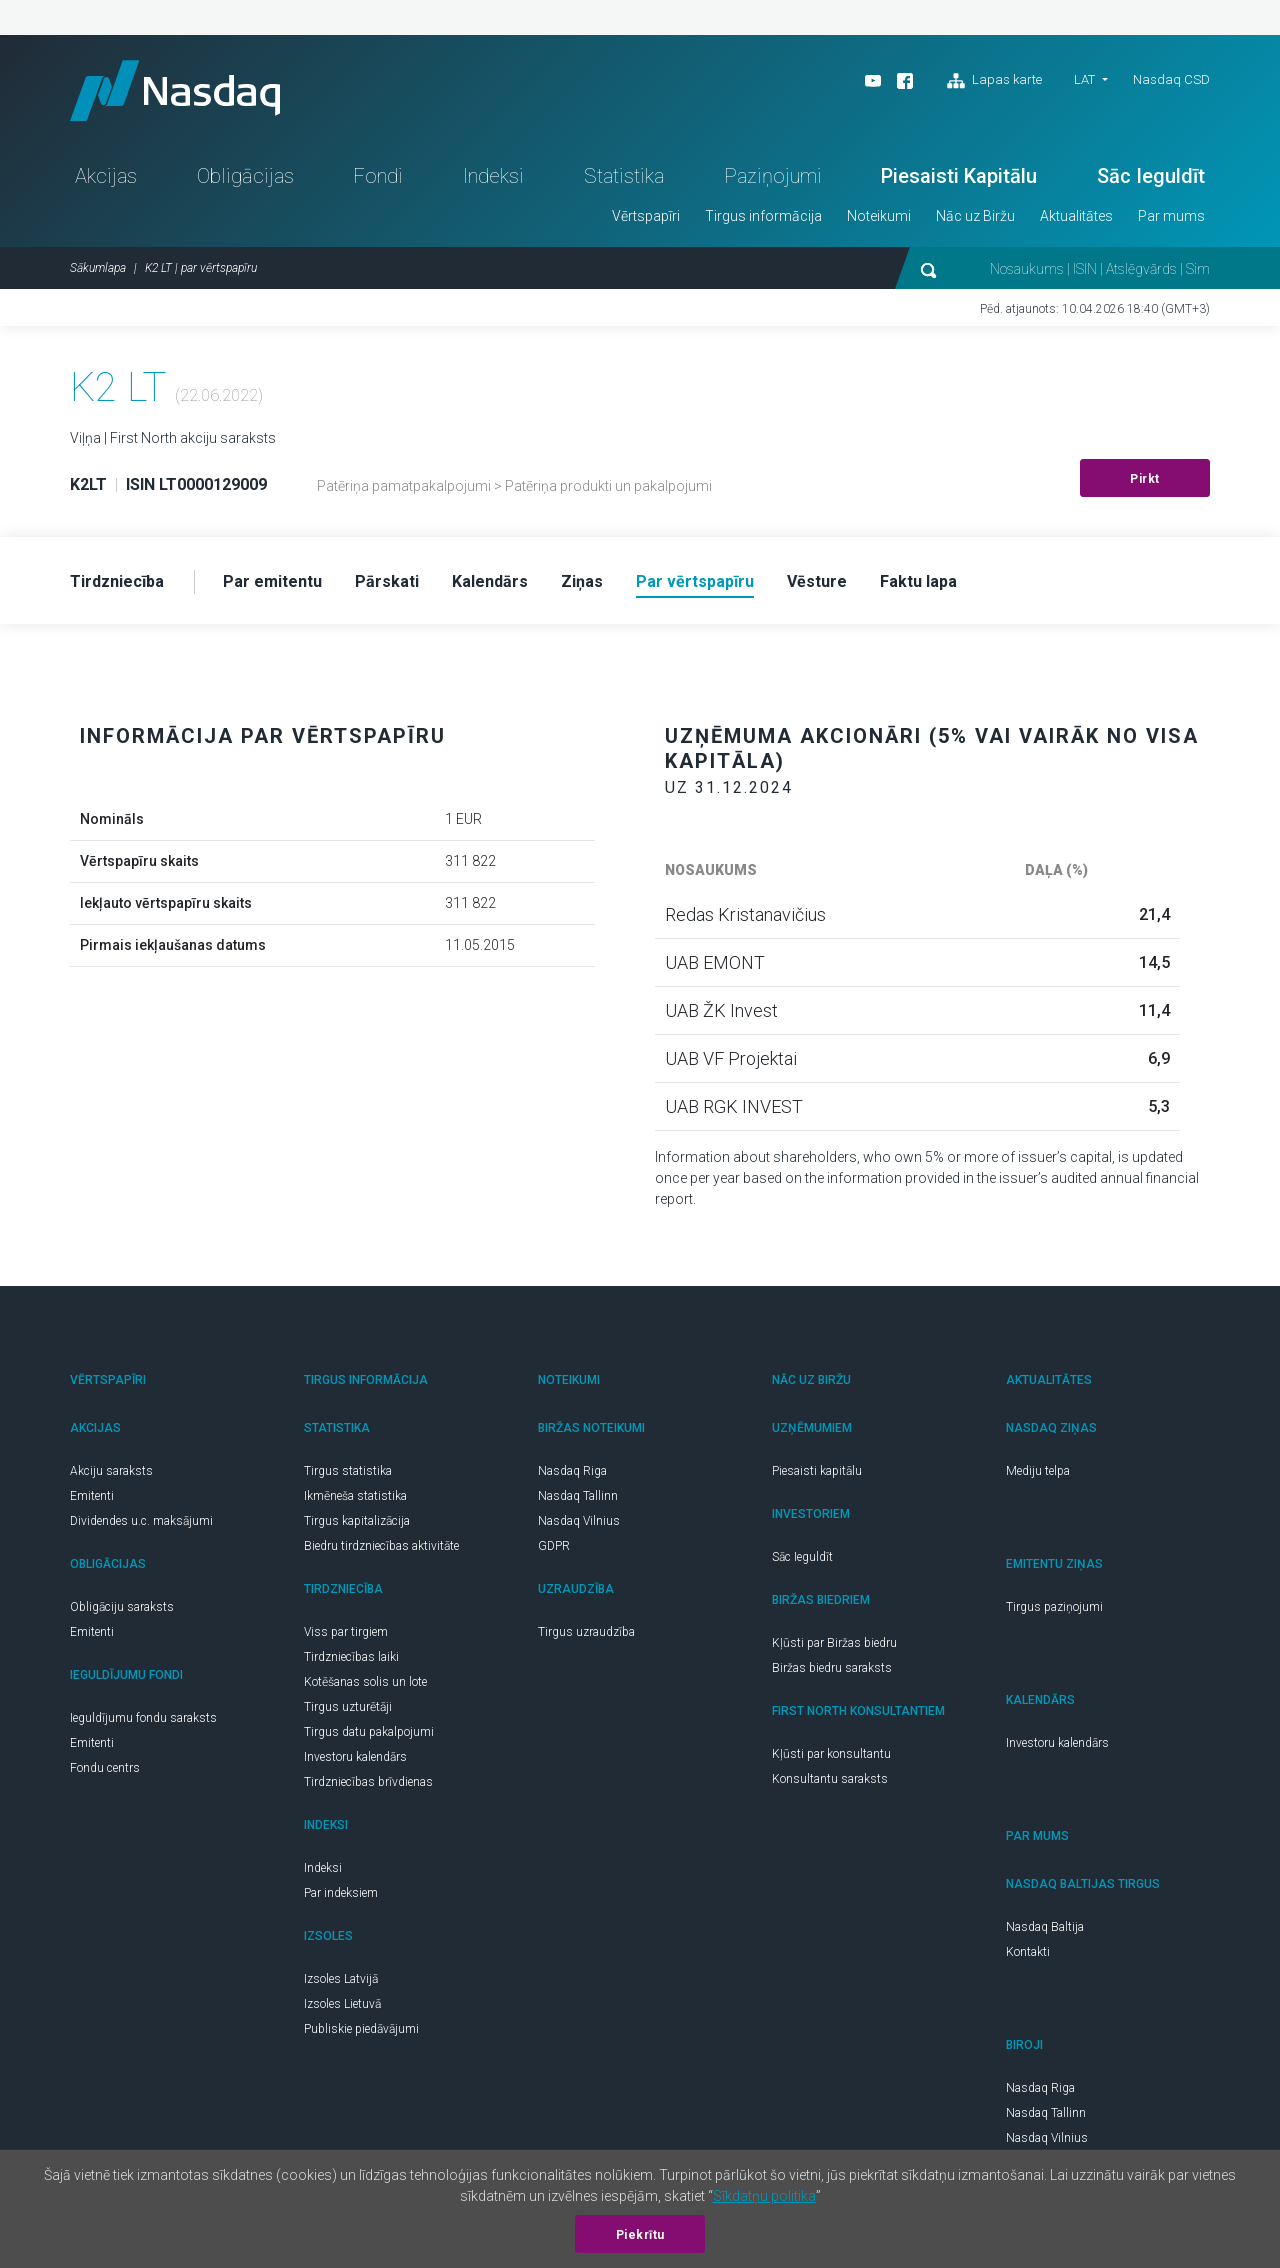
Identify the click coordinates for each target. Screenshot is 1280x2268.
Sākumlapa (98, 268)
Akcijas (106, 176)
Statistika (624, 176)
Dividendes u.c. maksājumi (141, 1521)
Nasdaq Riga (572, 1471)
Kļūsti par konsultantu (831, 1754)
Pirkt (1145, 479)
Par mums (1171, 216)
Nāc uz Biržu (975, 216)
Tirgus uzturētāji (348, 1707)
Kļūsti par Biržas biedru (834, 1643)
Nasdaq (175, 90)
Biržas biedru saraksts (832, 1668)
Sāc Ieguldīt (1151, 176)
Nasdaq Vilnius (579, 1521)
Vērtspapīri (646, 216)
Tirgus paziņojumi (1054, 1607)
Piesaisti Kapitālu (959, 176)
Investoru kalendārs (355, 1757)
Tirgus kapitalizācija (357, 1521)
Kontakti (1028, 1952)
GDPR (554, 1546)
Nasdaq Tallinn (578, 1496)
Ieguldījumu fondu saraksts (143, 1718)
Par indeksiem (341, 1893)
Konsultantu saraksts (830, 1779)
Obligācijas (245, 176)
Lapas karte (994, 81)
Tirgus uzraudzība (586, 1632)
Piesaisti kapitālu (817, 1471)
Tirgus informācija (763, 216)
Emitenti (92, 1496)
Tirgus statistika (348, 1471)
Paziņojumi (773, 176)
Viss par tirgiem (346, 1632)
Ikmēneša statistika (355, 1496)
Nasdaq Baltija (1045, 1927)
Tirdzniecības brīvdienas (368, 1782)
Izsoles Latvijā (341, 1979)
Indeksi (493, 176)
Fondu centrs (105, 1768)
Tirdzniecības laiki (351, 1657)
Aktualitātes (1076, 216)
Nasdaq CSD (1171, 79)
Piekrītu (640, 2235)
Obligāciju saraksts (122, 1607)
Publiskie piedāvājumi (361, 2029)
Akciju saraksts (111, 1471)
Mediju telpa (1038, 1471)
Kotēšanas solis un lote (365, 1682)
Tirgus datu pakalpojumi (369, 1732)
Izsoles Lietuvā (342, 2004)
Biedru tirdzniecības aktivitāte (381, 1546)
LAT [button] (1084, 79)
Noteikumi (879, 216)
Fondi (378, 176)
